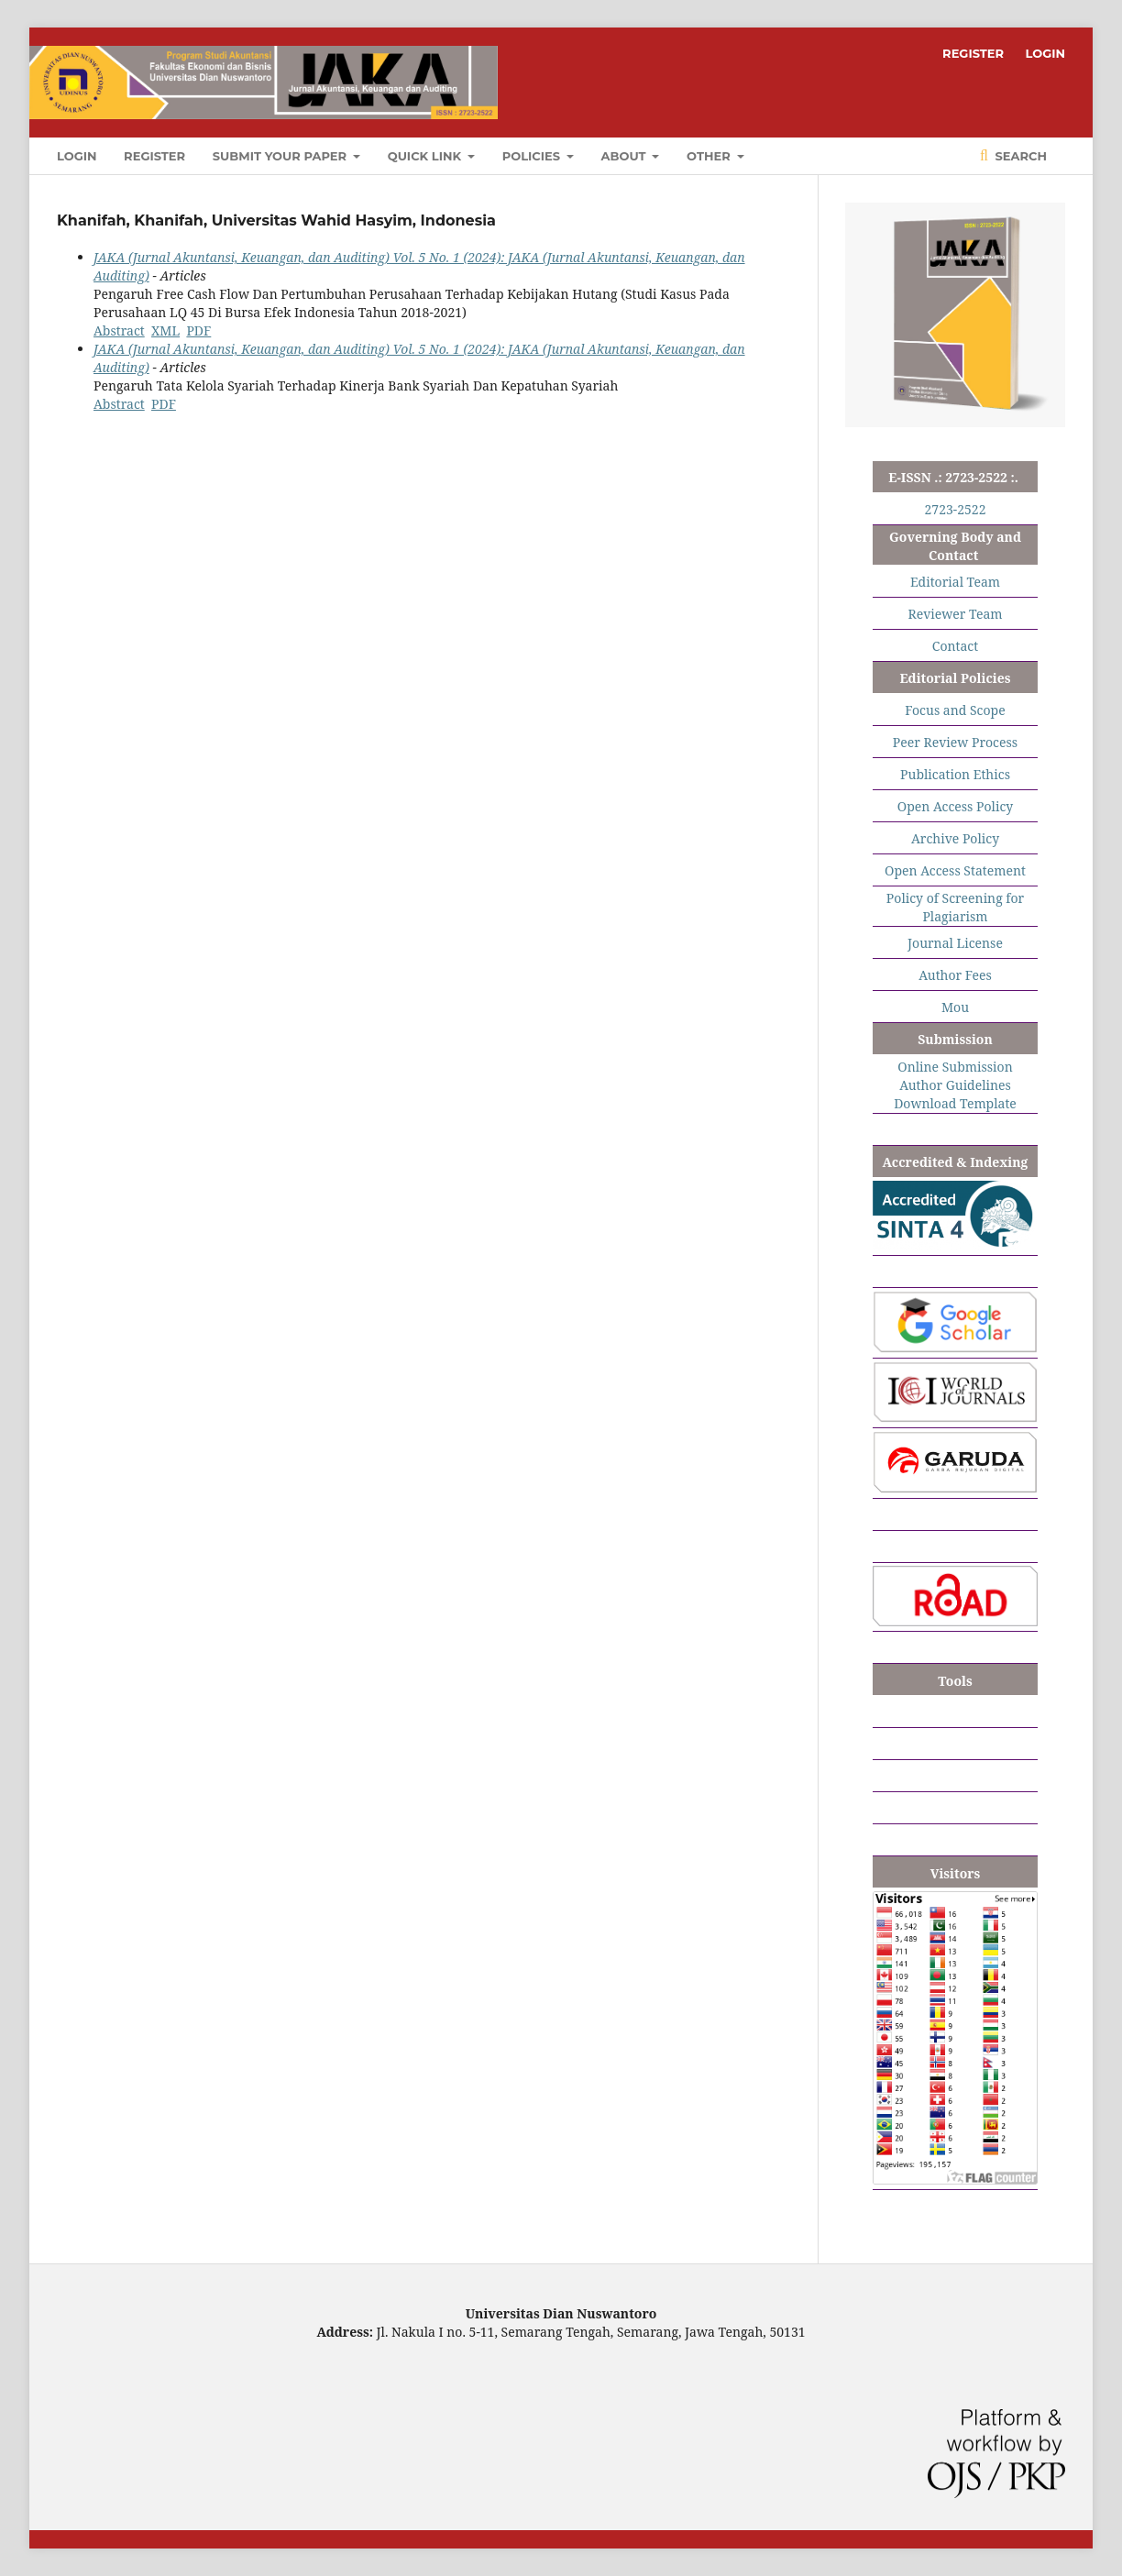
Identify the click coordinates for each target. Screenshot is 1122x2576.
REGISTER (154, 156)
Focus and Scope (955, 710)
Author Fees (955, 975)
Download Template (955, 1103)
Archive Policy (955, 838)
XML (165, 330)
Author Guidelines (955, 1085)
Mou (955, 1007)
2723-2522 (955, 509)
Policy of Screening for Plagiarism (955, 907)
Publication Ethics (955, 774)
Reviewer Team (955, 613)
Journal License (955, 943)
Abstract (119, 330)
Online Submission (954, 1066)
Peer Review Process (955, 742)
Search (1019, 156)
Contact (955, 646)
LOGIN (76, 156)
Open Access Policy (955, 806)
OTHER (710, 156)
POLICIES (533, 156)
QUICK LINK (426, 156)
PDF (198, 330)
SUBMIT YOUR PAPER (281, 156)
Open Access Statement (955, 870)
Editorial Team (955, 581)
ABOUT (625, 156)
